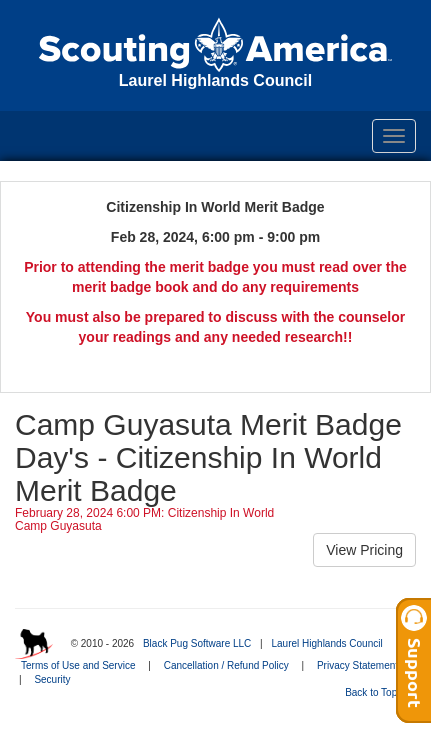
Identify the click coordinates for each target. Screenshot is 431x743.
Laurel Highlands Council (326, 643)
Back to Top (377, 692)
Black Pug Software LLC (197, 643)
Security (52, 679)
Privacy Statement (357, 665)
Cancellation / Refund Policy (226, 665)
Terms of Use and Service (78, 665)
